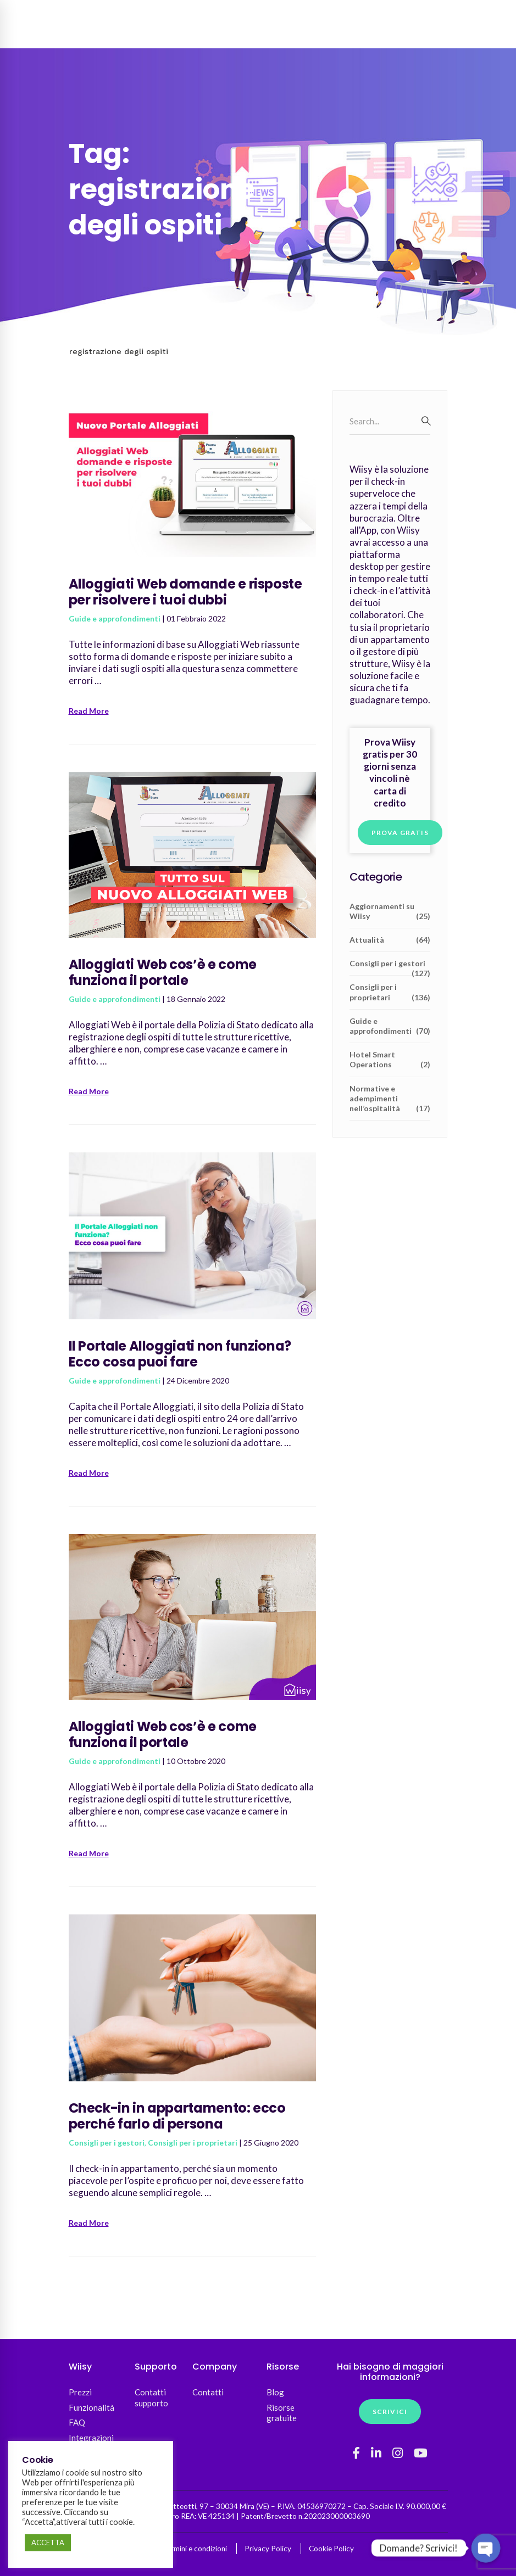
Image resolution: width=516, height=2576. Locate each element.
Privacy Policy (268, 2548)
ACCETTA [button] (47, 2542)
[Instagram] (397, 2453)
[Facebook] (356, 2453)
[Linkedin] (376, 2453)
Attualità (390, 940)
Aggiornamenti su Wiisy (390, 911)
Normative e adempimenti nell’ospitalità (390, 1099)
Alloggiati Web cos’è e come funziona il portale (163, 972)
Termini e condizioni (194, 2548)
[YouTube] (421, 2453)
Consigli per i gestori (107, 2142)
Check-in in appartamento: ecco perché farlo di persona (177, 2116)
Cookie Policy (331, 2548)
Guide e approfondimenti (114, 618)
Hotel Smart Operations (390, 1059)
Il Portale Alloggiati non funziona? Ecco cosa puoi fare (180, 1354)
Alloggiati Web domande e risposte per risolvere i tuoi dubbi (185, 592)
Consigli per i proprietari (192, 2142)
